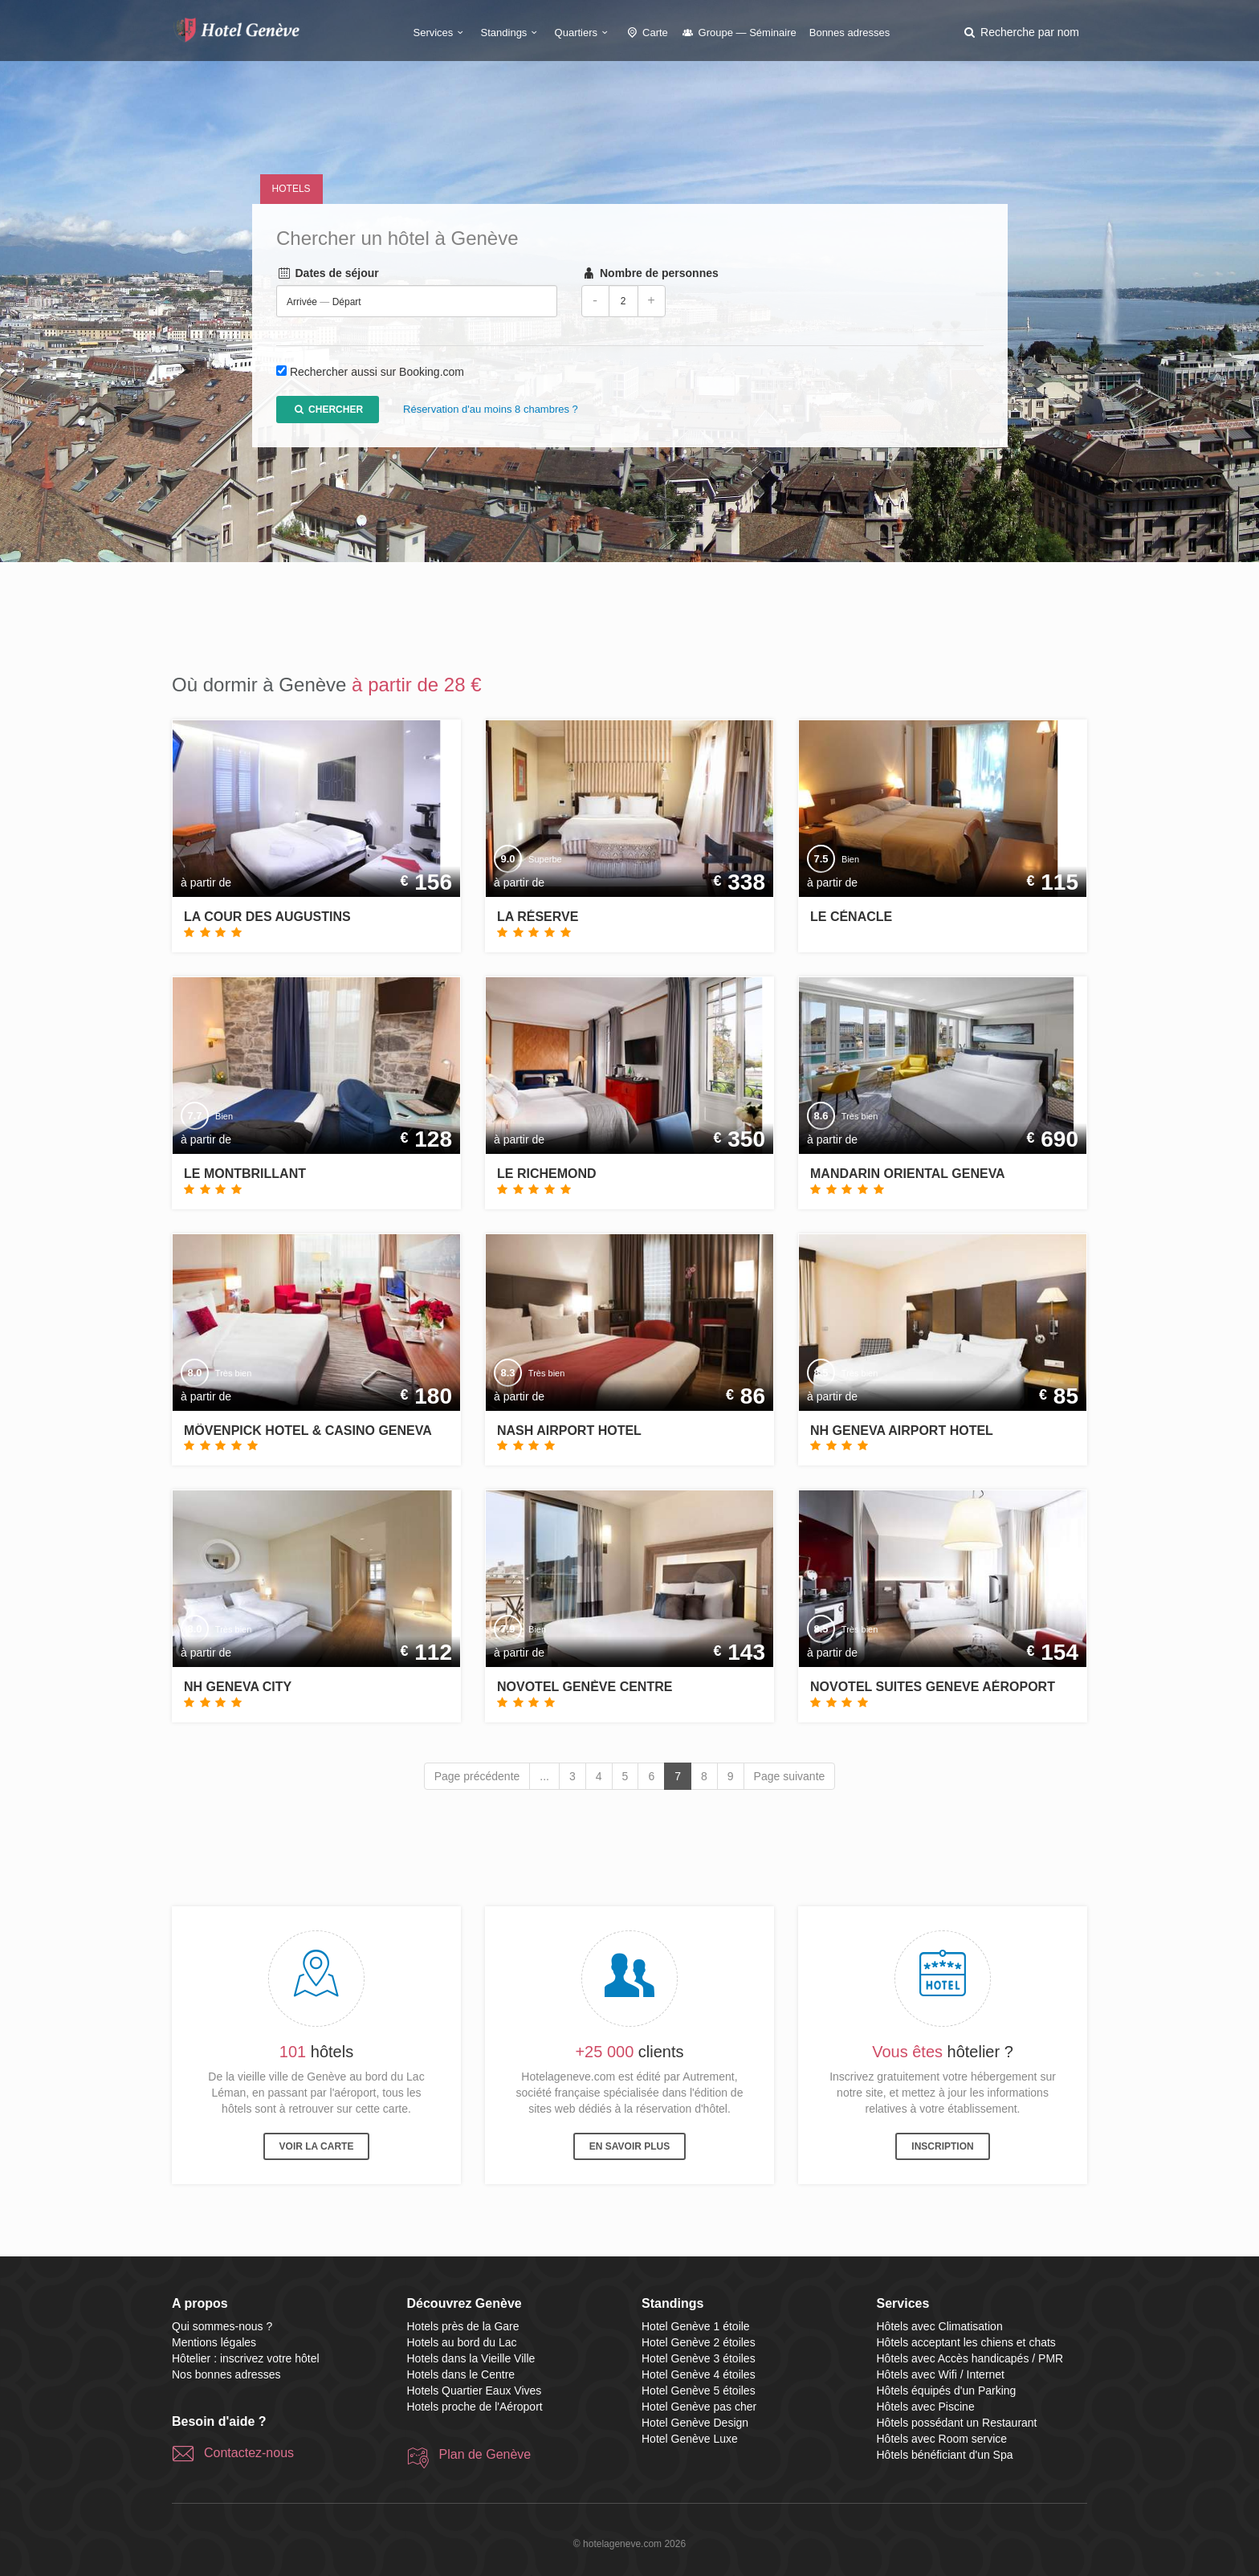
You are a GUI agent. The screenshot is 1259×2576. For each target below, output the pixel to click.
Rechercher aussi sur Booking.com (376, 372)
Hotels (291, 188)
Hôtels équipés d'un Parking (947, 2390)
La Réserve (537, 916)
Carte (646, 32)
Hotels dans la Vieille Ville (471, 2358)
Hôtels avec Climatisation (940, 2326)
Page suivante (789, 1776)
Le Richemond (547, 1173)
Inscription (942, 2146)
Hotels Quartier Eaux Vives (474, 2390)
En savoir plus (629, 2146)
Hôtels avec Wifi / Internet (941, 2374)
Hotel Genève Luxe (690, 2438)
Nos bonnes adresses (226, 2374)
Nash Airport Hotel (569, 1430)
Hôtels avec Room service (942, 2438)
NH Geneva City (237, 1687)
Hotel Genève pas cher (699, 2406)
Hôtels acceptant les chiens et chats (966, 2342)
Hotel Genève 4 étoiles (699, 2374)
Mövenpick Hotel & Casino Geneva (308, 1430)
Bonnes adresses (849, 32)
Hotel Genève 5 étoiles (699, 2390)
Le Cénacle (851, 916)
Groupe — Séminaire (739, 32)
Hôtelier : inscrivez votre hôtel (246, 2358)
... (544, 1776)
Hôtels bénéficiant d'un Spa (945, 2454)
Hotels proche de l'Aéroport (475, 2406)
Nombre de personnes (649, 273)
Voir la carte (316, 2146)
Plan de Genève (485, 2454)
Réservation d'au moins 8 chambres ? (490, 410)
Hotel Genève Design (695, 2422)
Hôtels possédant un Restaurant (957, 2422)
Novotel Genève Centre (584, 1687)
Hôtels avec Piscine (926, 2406)
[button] (1020, 32)
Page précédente (477, 1776)
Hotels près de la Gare (463, 2326)
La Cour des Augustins (267, 916)
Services (441, 32)
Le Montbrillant (245, 1173)
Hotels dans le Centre (461, 2374)
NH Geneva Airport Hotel (901, 1430)
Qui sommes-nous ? (222, 2326)
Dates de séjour (327, 273)
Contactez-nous (249, 2453)
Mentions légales (214, 2342)
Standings (511, 32)
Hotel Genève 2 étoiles (699, 2342)
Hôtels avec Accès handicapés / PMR (970, 2358)
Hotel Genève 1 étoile (696, 2326)
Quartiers (584, 32)
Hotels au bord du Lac (462, 2342)
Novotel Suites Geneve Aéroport (932, 1687)
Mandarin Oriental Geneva (907, 1173)
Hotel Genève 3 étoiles (699, 2358)
